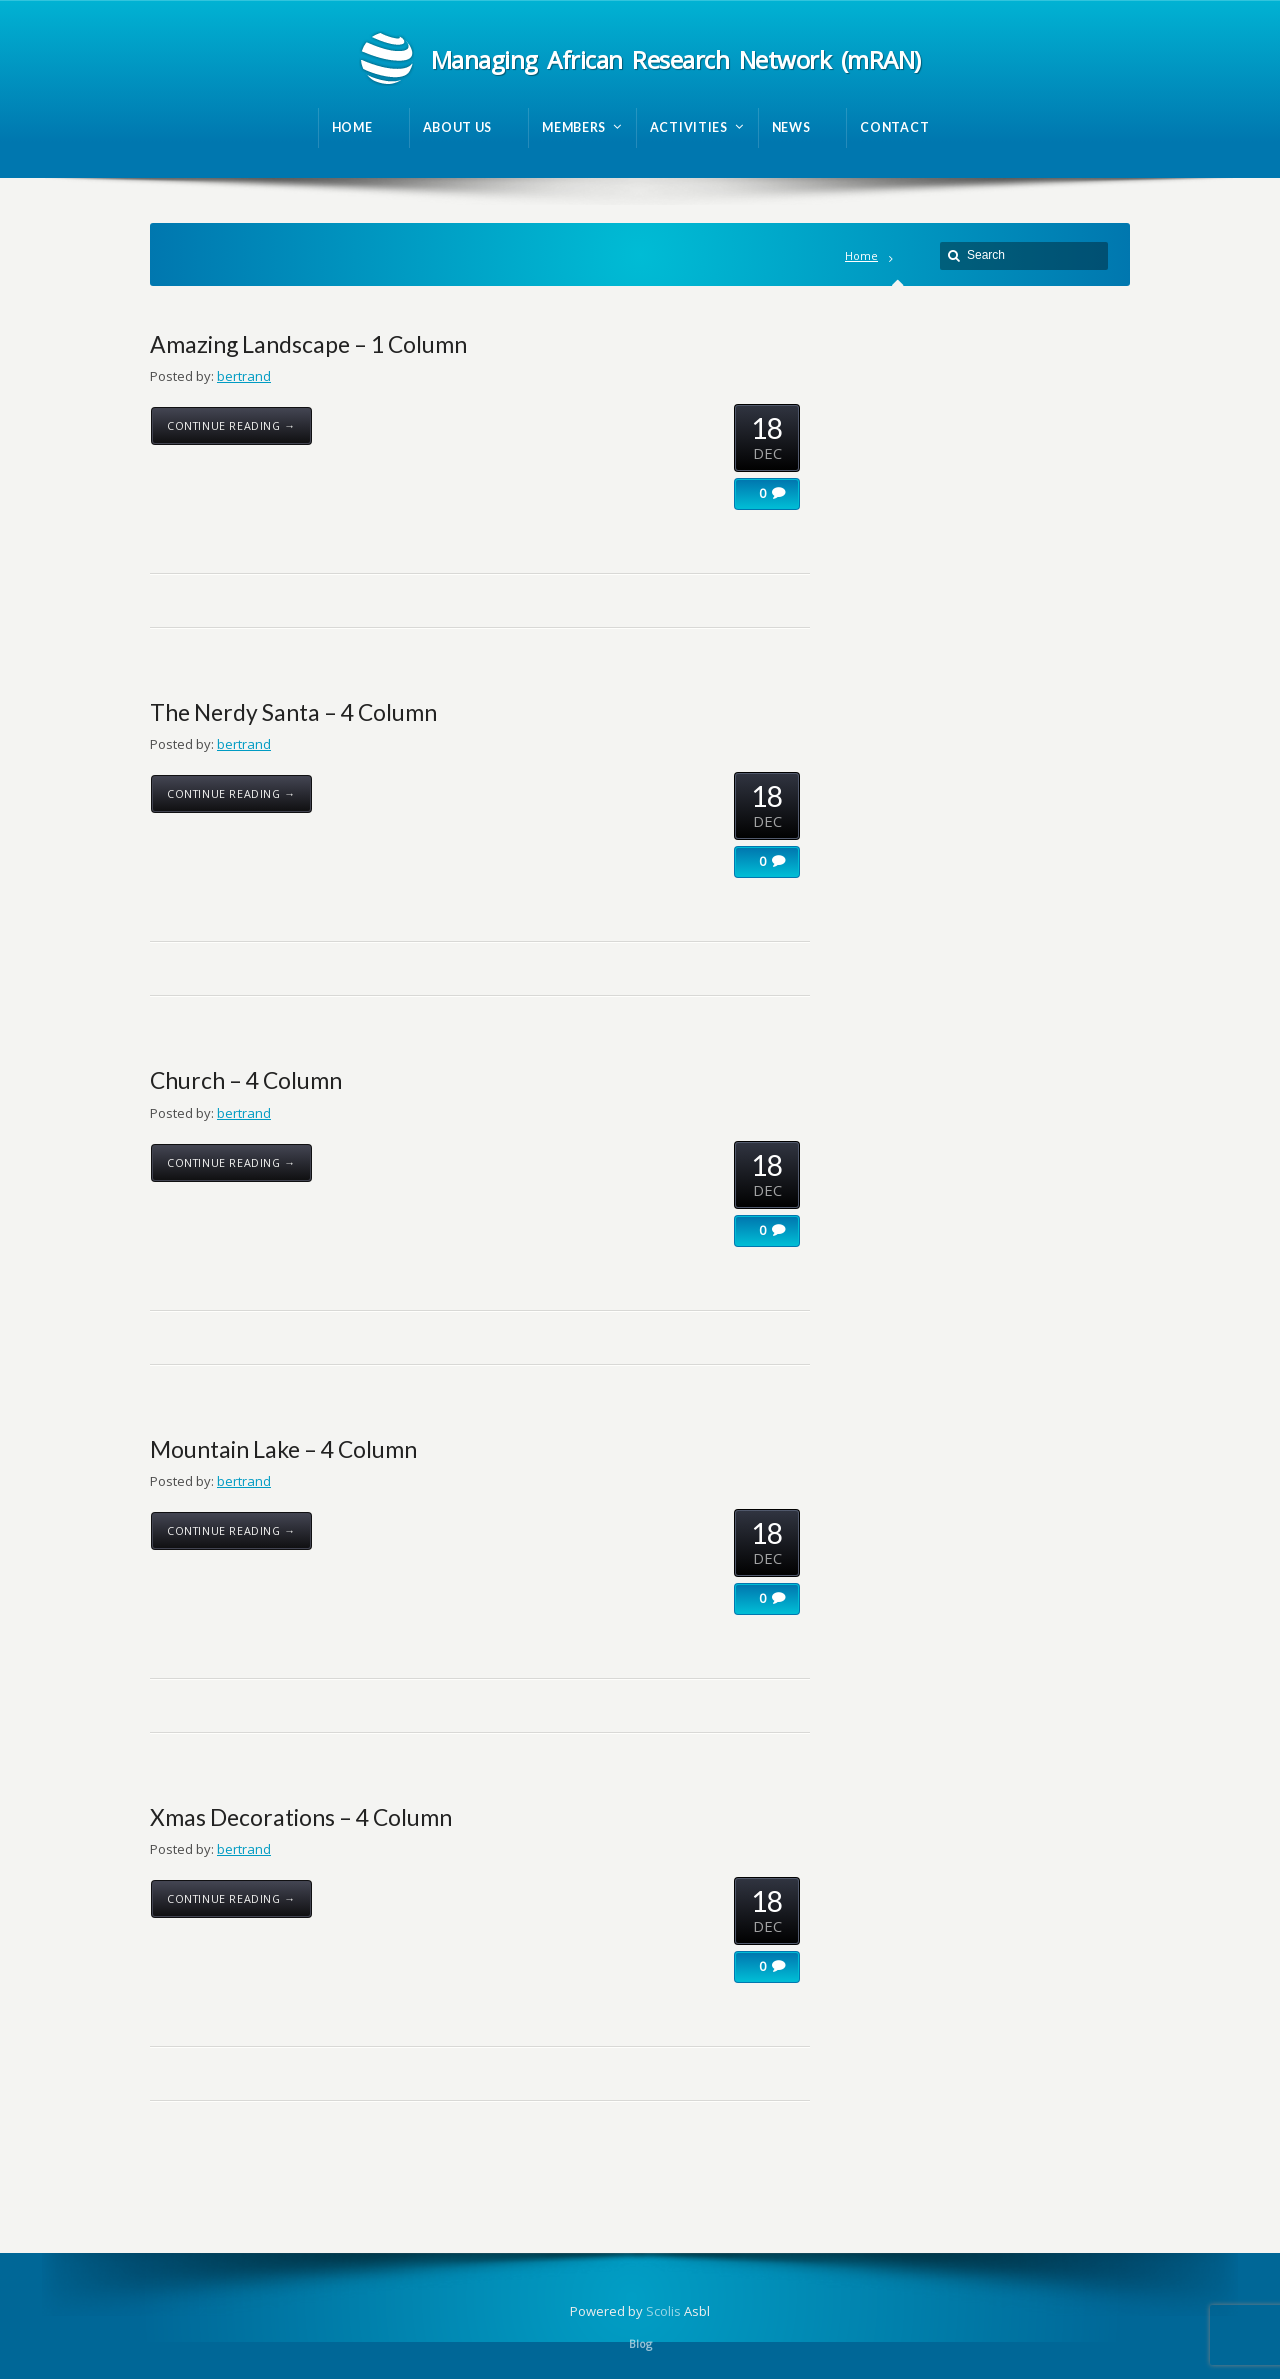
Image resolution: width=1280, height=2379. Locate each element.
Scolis (663, 2311)
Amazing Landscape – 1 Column (308, 344)
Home (861, 255)
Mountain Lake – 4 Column (283, 1449)
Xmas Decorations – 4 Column (301, 1817)
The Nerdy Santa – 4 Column (293, 712)
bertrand (244, 376)
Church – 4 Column (246, 1080)
